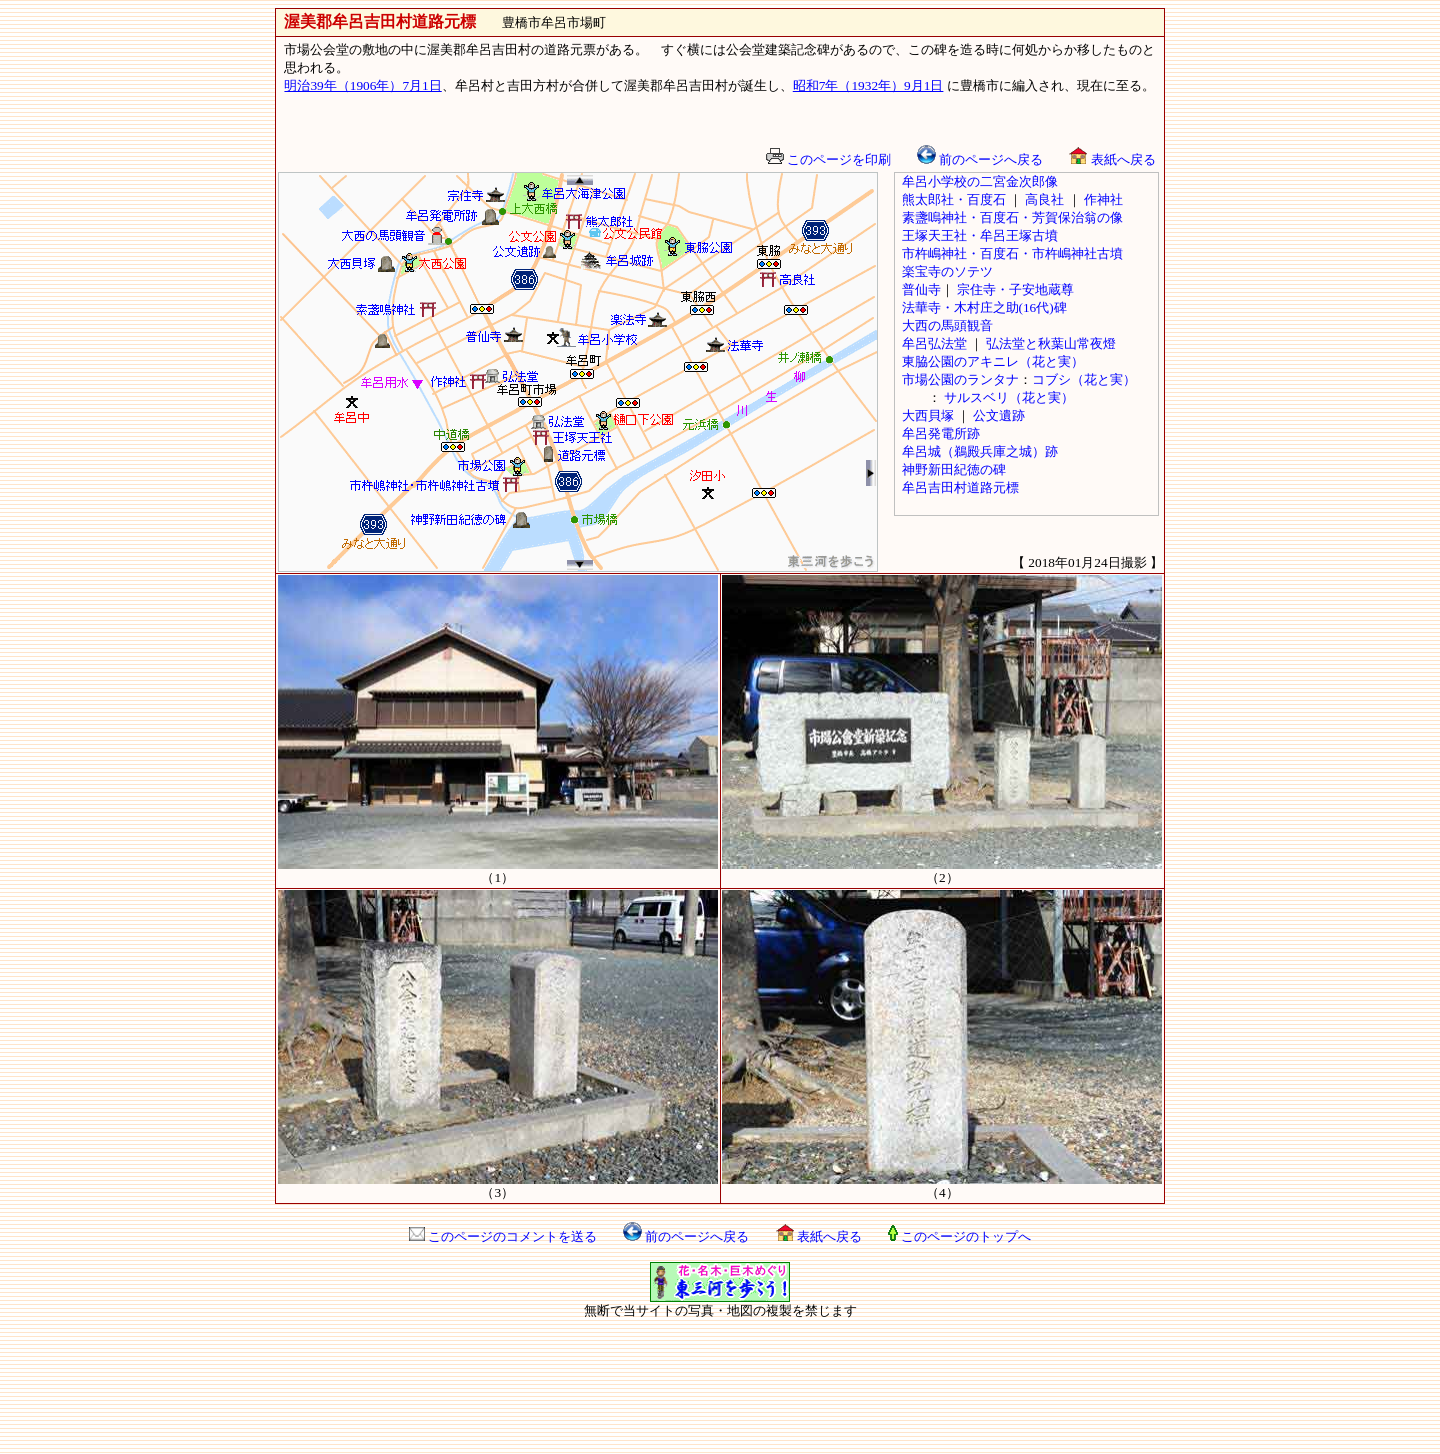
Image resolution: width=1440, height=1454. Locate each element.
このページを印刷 (828, 159)
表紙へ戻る (1112, 159)
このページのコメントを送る (503, 1236)
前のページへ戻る (686, 1236)
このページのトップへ (959, 1236)
